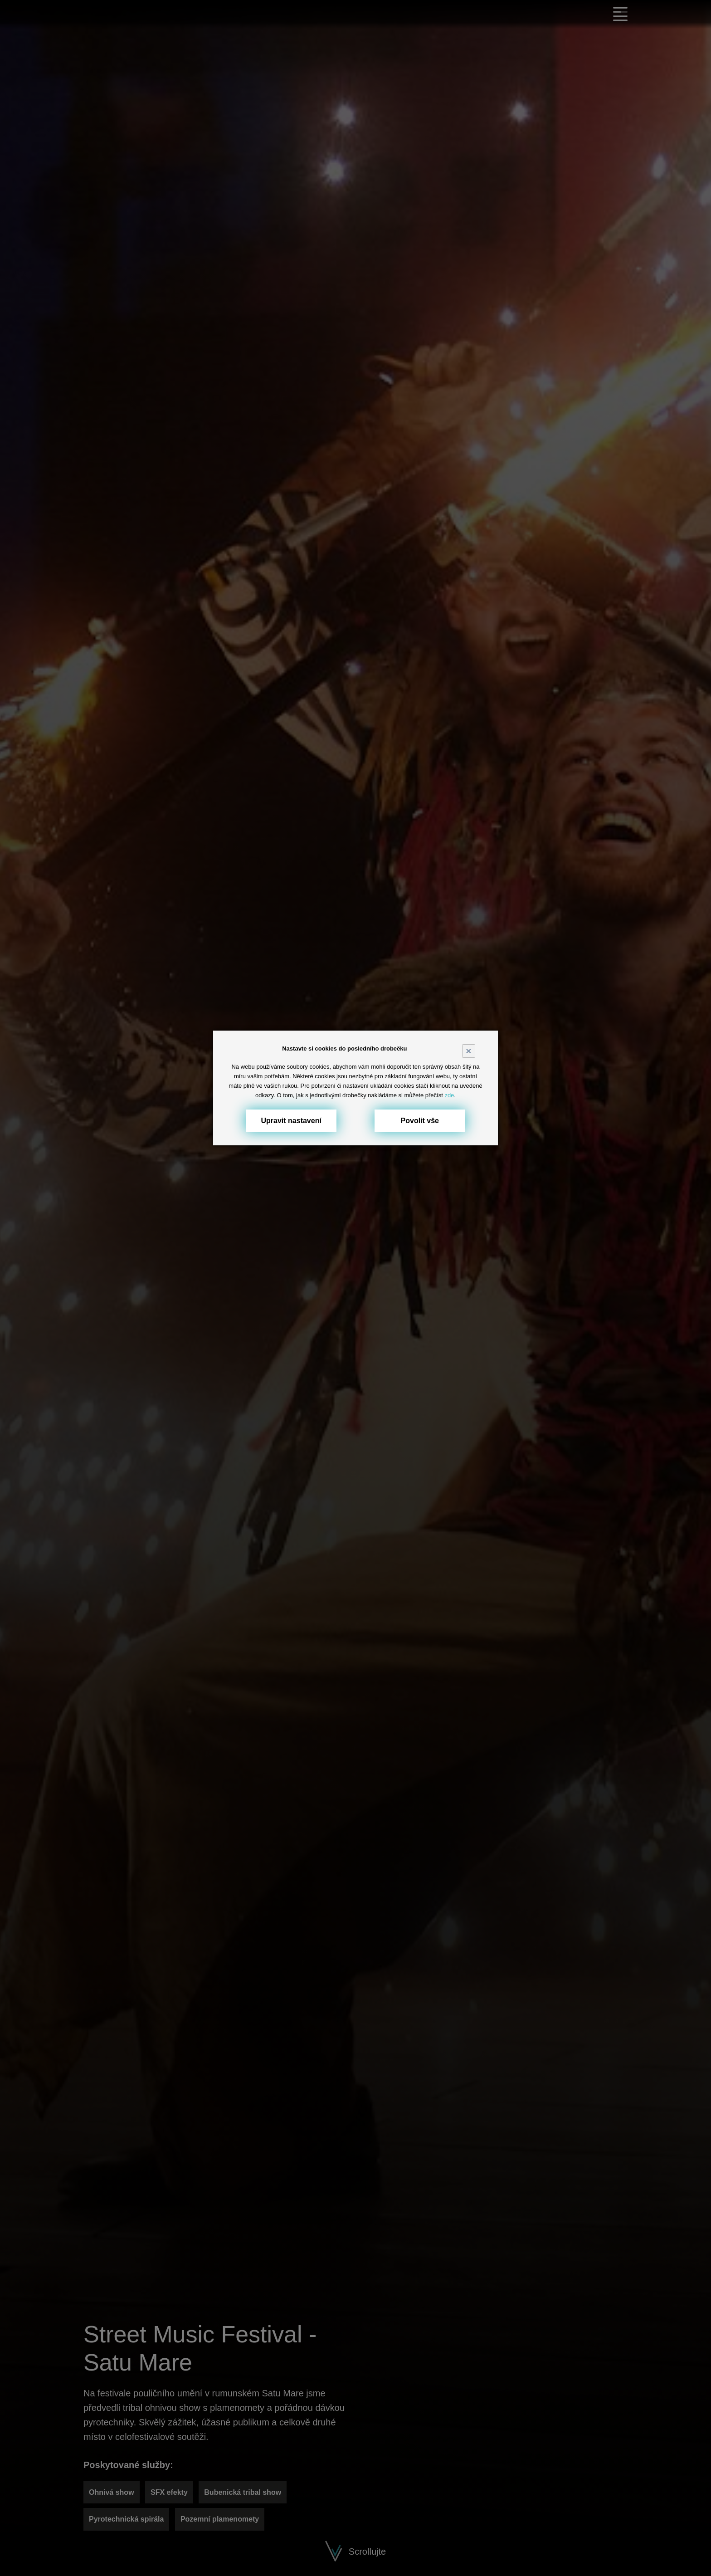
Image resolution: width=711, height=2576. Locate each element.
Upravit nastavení (291, 1120)
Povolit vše (420, 1120)
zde (449, 1095)
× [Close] (468, 1051)
